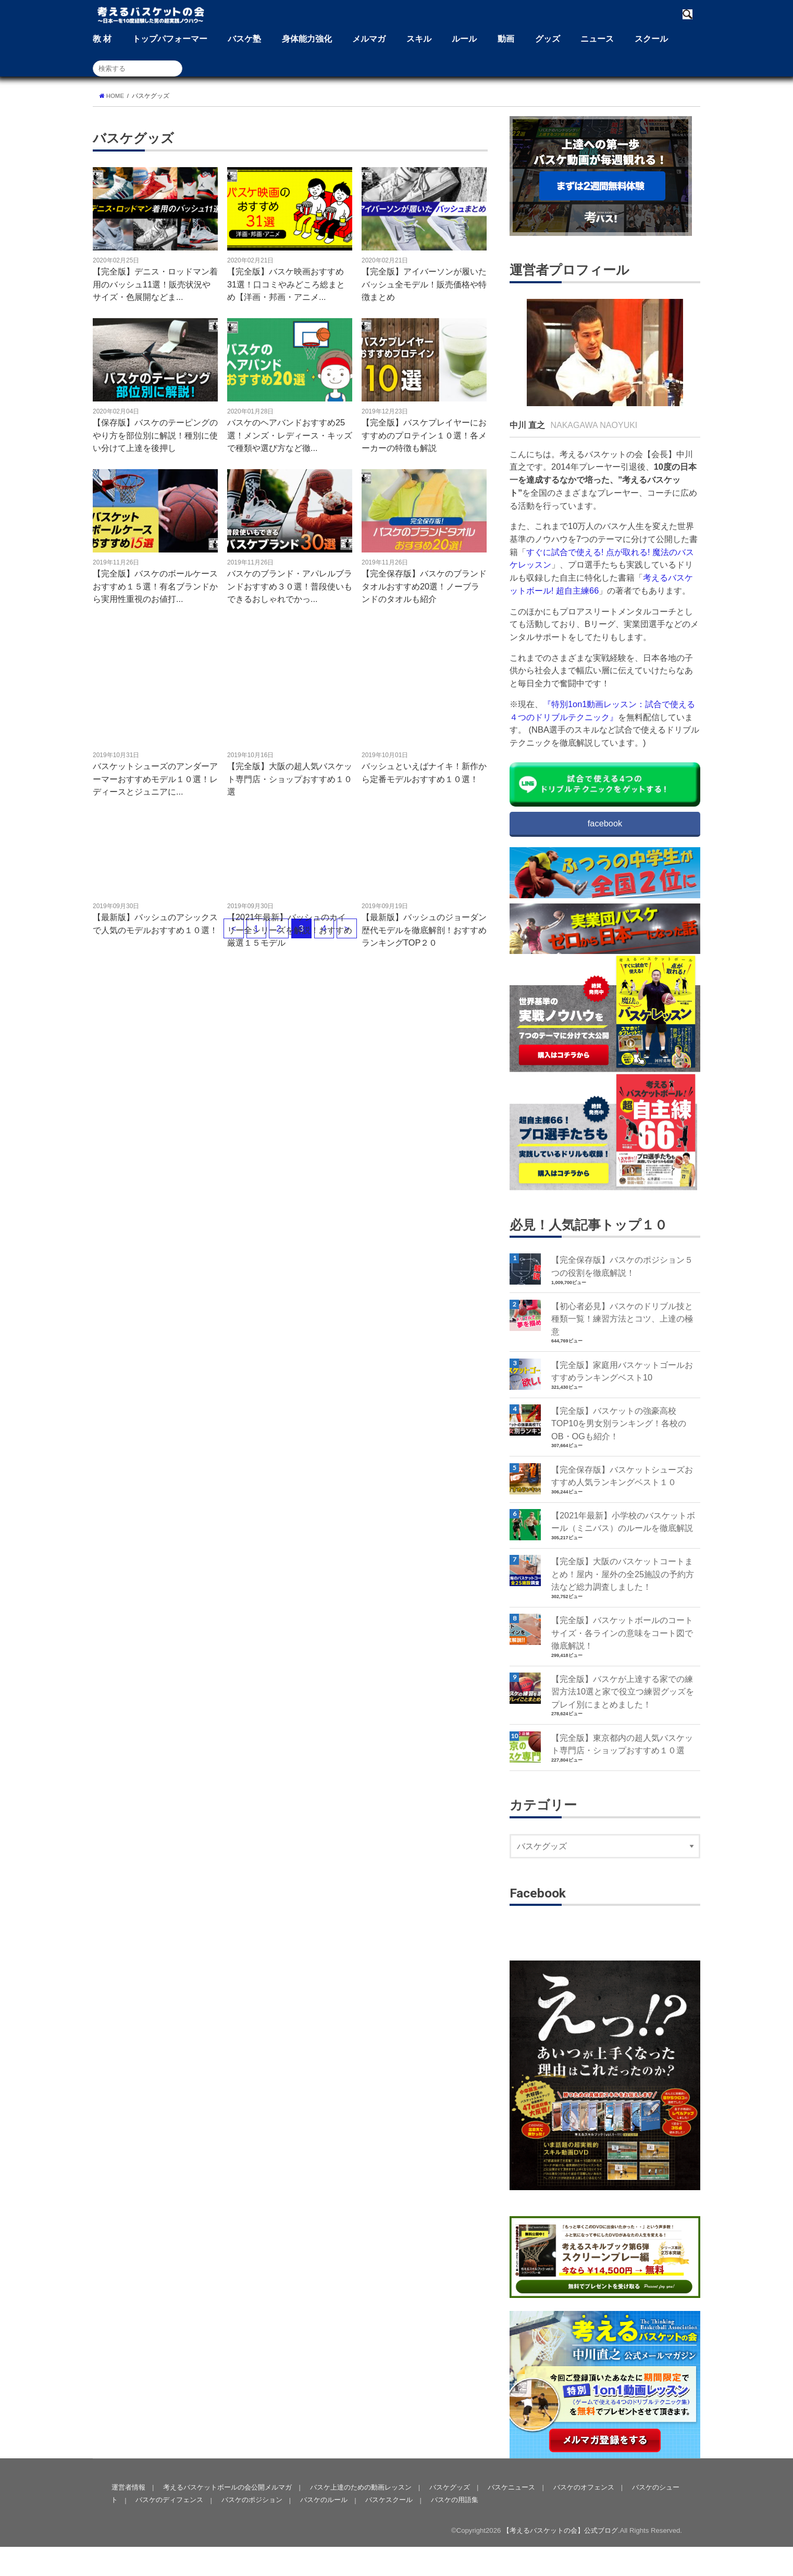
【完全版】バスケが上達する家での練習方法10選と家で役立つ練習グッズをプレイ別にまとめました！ (622, 1693)
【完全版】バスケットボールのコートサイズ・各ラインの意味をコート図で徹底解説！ (622, 1634)
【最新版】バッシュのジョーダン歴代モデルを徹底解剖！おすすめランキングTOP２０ (424, 929)
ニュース (597, 38)
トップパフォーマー (169, 38)
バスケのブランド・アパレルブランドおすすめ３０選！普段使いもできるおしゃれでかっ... (289, 586)
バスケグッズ (448, 2516)
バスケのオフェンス (582, 2516)
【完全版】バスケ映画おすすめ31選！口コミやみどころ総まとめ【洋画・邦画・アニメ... (286, 284)
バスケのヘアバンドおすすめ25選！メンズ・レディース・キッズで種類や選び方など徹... (289, 435)
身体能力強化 (307, 38)
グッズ (547, 38)
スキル (418, 38)
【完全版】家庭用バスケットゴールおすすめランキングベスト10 (622, 1372)
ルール (464, 38)
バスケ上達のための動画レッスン (360, 2516)
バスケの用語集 (453, 2529)
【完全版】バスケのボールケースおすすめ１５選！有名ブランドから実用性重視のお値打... (155, 586)
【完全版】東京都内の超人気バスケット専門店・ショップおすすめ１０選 (622, 1746)
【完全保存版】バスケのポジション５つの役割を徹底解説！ (622, 1266)
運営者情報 (128, 2516)
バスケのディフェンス (169, 2529)
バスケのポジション (251, 2529)
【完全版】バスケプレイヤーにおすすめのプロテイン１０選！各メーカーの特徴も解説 (424, 435)
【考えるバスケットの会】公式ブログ (560, 2560)
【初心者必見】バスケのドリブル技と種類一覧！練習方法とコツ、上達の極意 (622, 1318)
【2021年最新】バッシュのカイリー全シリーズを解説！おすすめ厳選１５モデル (289, 929)
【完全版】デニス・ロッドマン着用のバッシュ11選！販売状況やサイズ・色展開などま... (155, 284)
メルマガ (369, 38)
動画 (506, 38)
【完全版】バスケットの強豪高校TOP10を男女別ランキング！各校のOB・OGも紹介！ (619, 1423)
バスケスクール (388, 2529)
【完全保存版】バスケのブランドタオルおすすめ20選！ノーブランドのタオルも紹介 (424, 586)
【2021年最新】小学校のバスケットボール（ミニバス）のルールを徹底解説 (623, 1523)
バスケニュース (510, 2516)
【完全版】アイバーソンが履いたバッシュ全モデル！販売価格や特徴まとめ (424, 284)
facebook (605, 823)
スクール (651, 38)
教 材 (102, 38)
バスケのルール (323, 2529)
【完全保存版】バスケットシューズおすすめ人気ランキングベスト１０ (622, 1477)
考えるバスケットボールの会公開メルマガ (227, 2516)
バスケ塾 (244, 38)
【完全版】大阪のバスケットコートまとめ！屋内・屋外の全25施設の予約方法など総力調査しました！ (622, 1575)
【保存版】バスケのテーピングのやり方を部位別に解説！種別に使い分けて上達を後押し (155, 435)
